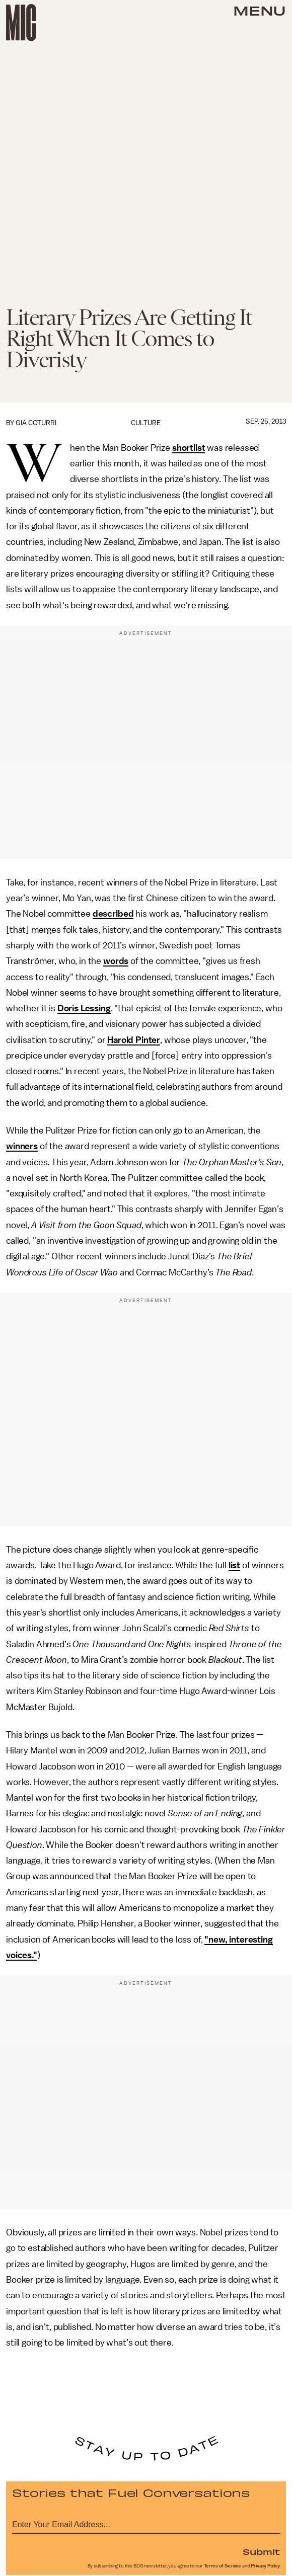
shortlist (188, 447)
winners (22, 1146)
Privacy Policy (265, 2565)
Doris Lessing (84, 1008)
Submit (261, 2551)
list (234, 1565)
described (113, 913)
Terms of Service (222, 2565)
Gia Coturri (36, 423)
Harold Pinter (133, 1039)
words (115, 960)
